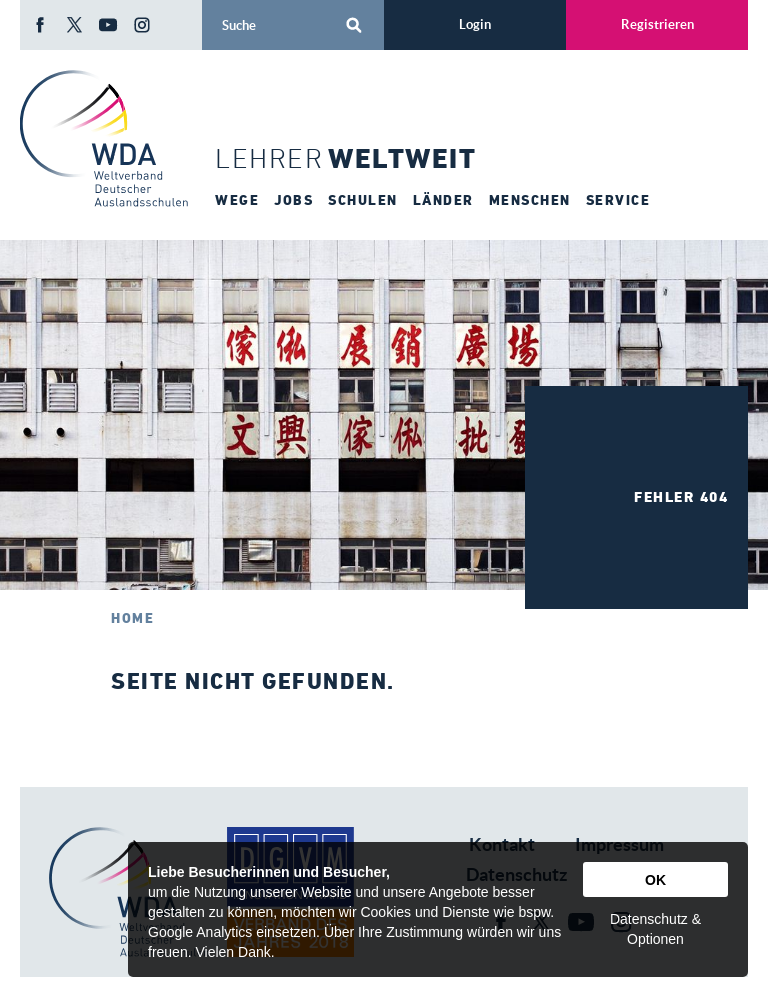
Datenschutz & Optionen (655, 929)
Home (132, 618)
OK (655, 880)
